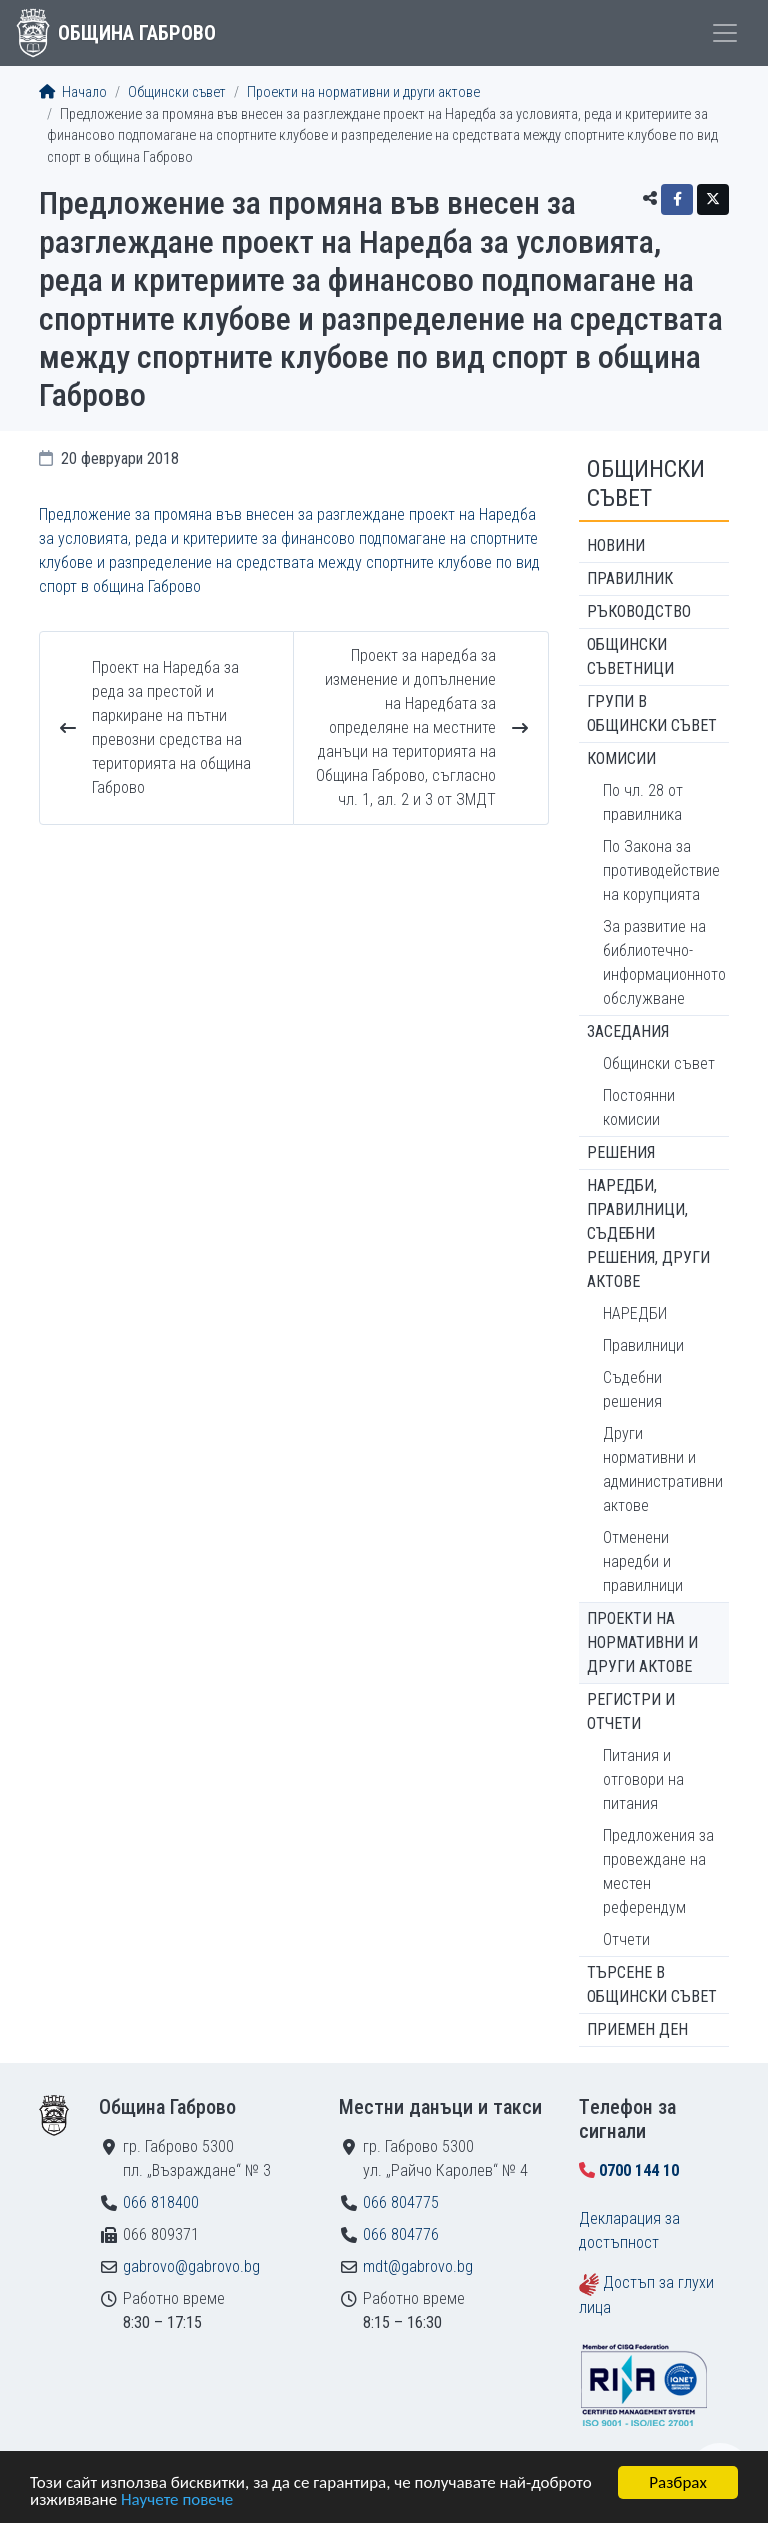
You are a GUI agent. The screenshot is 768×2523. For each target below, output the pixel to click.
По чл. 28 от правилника (643, 802)
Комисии (621, 758)
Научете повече (177, 2501)
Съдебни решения (632, 1389)
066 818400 (161, 2202)
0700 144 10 (639, 2170)
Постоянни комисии (639, 1107)
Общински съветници (630, 656)
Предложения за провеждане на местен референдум (658, 1871)
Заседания (628, 1031)
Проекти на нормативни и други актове (363, 92)
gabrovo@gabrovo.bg (191, 2266)
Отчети (626, 1939)
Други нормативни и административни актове (663, 1469)
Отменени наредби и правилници (643, 1561)
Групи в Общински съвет (652, 713)
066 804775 (401, 2202)
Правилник (630, 578)
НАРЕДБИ (635, 1313)
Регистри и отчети (631, 1711)
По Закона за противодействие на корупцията (661, 870)
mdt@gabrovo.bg (418, 2266)
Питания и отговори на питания (643, 1779)
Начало (73, 92)
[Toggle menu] (725, 33)
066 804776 (401, 2234)
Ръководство (639, 611)
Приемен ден (637, 2029)
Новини (616, 545)
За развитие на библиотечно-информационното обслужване (664, 962)
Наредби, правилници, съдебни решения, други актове (648, 1233)
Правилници (643, 1345)
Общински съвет (177, 92)
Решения (621, 1152)
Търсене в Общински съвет (652, 1984)
